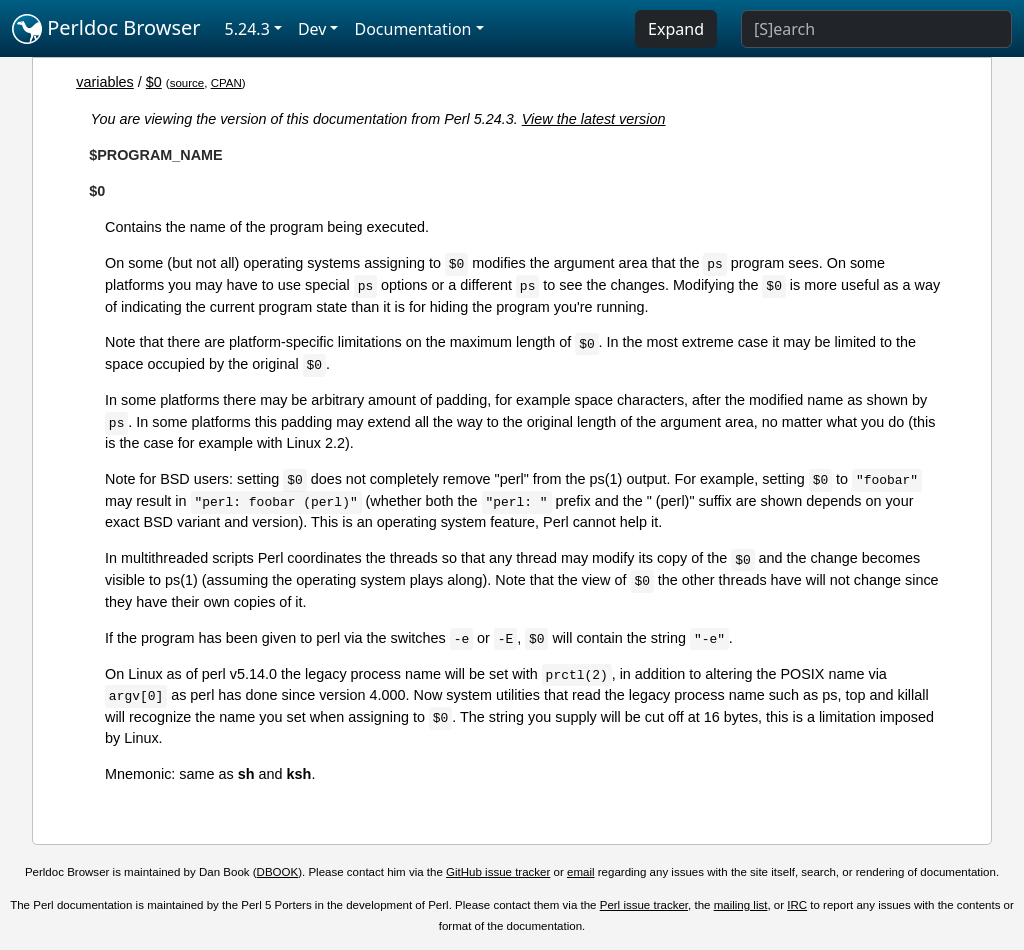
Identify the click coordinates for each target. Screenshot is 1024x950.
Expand (676, 29)
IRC (797, 905)
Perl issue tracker (644, 905)
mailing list (741, 905)
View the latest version (594, 119)
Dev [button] (312, 29)
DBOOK (278, 872)
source (187, 83)
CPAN (226, 83)
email (581, 872)
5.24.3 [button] (247, 29)
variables (105, 82)
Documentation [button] (412, 29)
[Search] (876, 29)
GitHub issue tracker (498, 872)
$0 (154, 82)
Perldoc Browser (106, 29)
